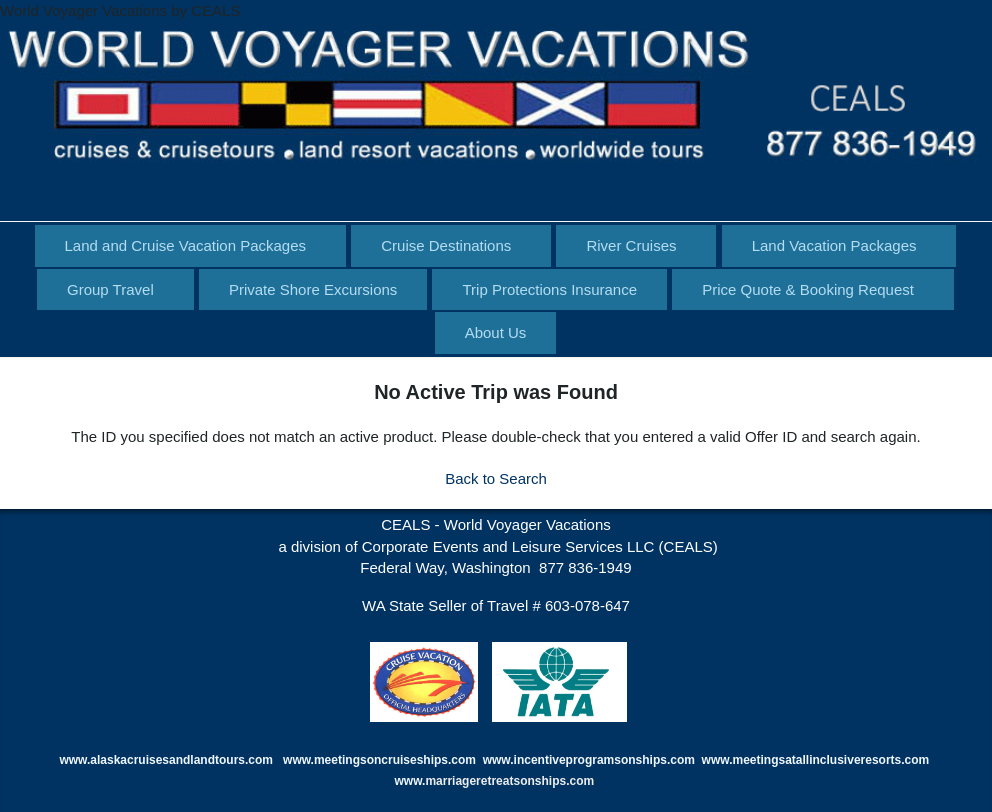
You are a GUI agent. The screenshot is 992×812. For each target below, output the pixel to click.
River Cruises (631, 245)
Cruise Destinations (446, 245)
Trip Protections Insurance (549, 289)
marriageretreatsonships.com (511, 781)
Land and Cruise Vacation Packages (186, 245)
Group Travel (110, 289)
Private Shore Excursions (313, 289)
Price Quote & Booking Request (808, 289)
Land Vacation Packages (834, 245)
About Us (496, 332)
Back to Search (496, 478)
